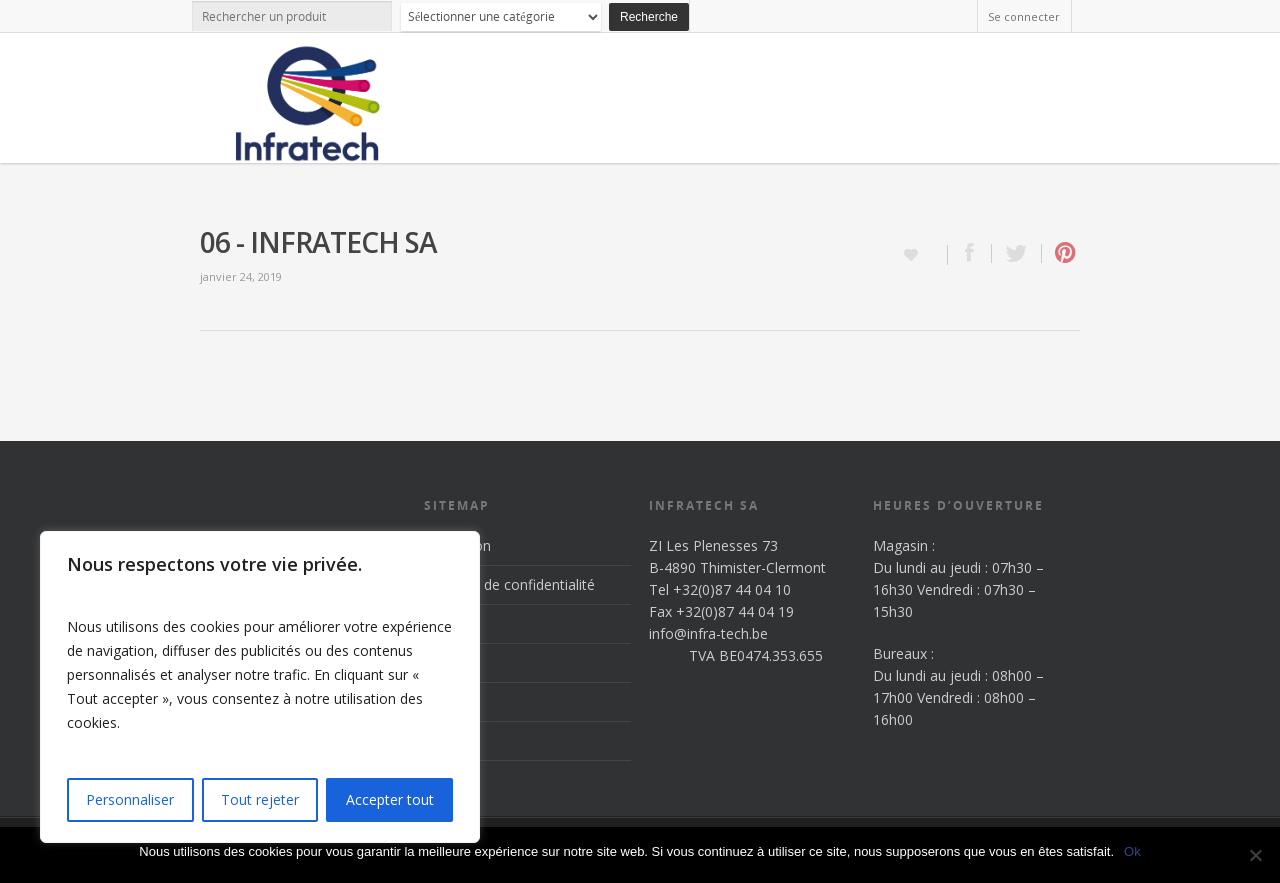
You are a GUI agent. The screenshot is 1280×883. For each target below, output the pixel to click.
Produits (451, 662)
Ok (1132, 851)
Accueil (446, 623)
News (442, 701)
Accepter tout (390, 799)
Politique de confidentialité (509, 584)
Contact (449, 740)
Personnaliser (130, 799)
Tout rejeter (260, 799)
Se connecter (1024, 16)
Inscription (457, 545)
